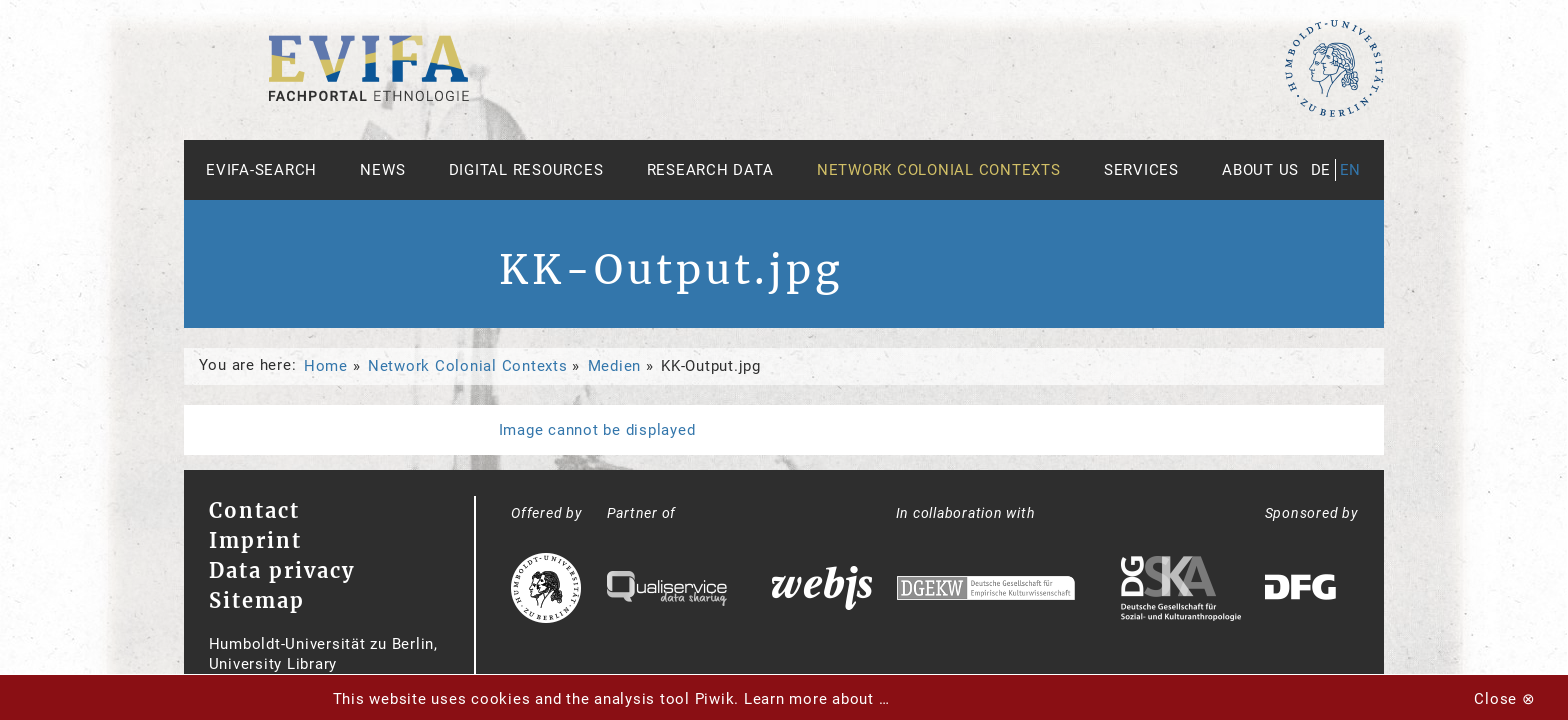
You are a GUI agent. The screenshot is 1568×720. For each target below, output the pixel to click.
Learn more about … (817, 699)
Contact (254, 510)
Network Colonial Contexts (939, 170)
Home (326, 366)
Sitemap (257, 600)
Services (1141, 170)
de (1321, 170)
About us (1260, 170)
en (1351, 170)
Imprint (255, 540)
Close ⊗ (1504, 699)
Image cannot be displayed (597, 430)
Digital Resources (526, 170)
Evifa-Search (261, 170)
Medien (615, 366)
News (382, 170)
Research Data (710, 170)
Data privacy (282, 570)
